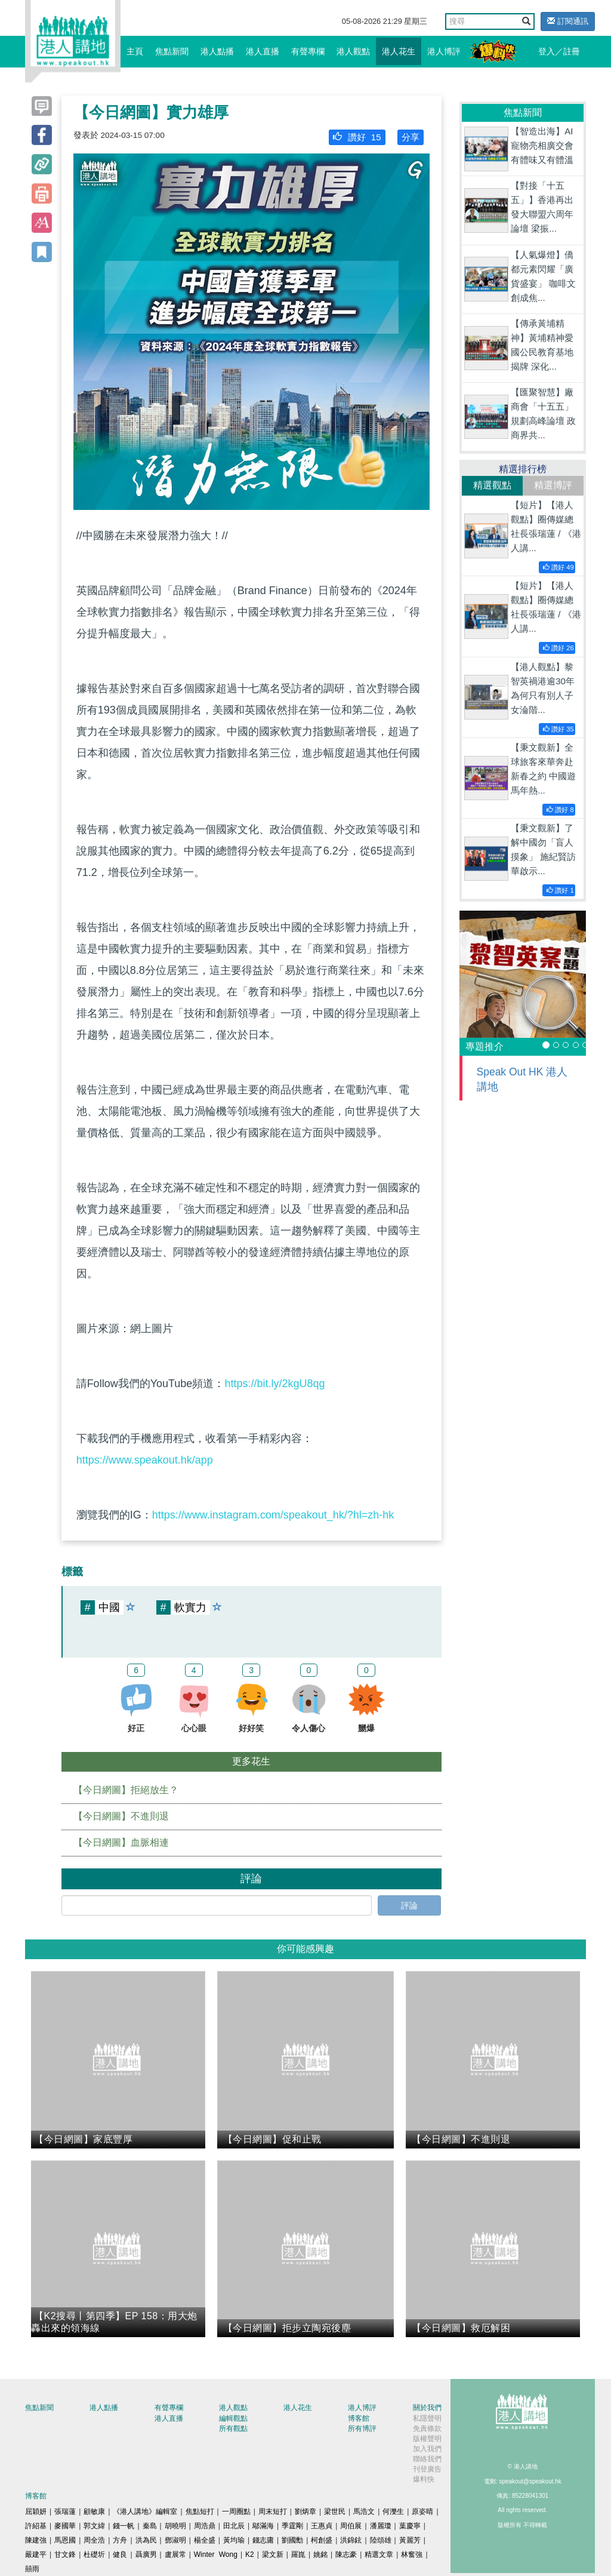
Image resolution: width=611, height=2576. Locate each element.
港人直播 (262, 51)
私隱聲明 (427, 2418)
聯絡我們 (427, 2459)
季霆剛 (292, 2526)
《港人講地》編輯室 (145, 2511)
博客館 (358, 2418)
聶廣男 (146, 2554)
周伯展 (351, 2526)
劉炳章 (305, 2511)
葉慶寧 (410, 2526)
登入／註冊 (559, 51)
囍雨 (32, 2569)
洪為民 (146, 2540)
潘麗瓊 (380, 2526)
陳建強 (36, 2540)
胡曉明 (175, 2526)
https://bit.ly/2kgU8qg (274, 1384)
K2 (249, 2554)
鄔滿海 (263, 2526)
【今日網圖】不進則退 (121, 1816)
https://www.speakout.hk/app (144, 1460)
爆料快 (423, 2479)
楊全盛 (204, 2540)
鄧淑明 (175, 2540)
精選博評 (553, 485)
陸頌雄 (380, 2540)
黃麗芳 (410, 2540)
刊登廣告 (427, 2469)
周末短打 (272, 2511)
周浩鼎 (204, 2526)
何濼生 (393, 2511)
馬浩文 (364, 2511)
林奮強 (411, 2554)
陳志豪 (346, 2554)
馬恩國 (65, 2540)
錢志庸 (263, 2540)
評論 (409, 1905)
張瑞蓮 (65, 2511)
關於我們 (427, 2407)
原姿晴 (422, 2511)
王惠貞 (321, 2526)
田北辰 (234, 2526)
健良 (120, 2554)
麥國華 (65, 2526)
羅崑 (298, 2554)
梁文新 (272, 2554)
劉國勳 (292, 2540)
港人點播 (217, 51)
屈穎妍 (36, 2511)
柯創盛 (321, 2540)
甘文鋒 (65, 2554)
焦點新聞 (172, 51)
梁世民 (334, 2511)
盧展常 (175, 2554)
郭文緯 (94, 2526)
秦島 (150, 2526)
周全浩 (94, 2540)
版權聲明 (427, 2438)
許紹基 (36, 2526)
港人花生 (398, 51)
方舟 (120, 2540)
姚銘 (320, 2554)
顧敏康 (94, 2511)
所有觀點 (233, 2428)
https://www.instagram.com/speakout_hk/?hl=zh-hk (273, 1515)
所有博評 (362, 2428)
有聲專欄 (308, 51)
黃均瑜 (234, 2540)
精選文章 (379, 2554)
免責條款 (427, 2428)
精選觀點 (492, 485)
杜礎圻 (94, 2554)
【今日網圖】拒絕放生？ (125, 1790)
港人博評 (444, 51)
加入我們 (427, 2449)
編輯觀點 (233, 2418)
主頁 (134, 51)
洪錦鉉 (351, 2540)
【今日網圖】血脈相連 (121, 1842)
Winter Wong (215, 2554)
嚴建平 (36, 2554)
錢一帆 (123, 2526)
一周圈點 (236, 2511)
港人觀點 (353, 51)
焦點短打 (200, 2511)
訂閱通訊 (567, 21)
